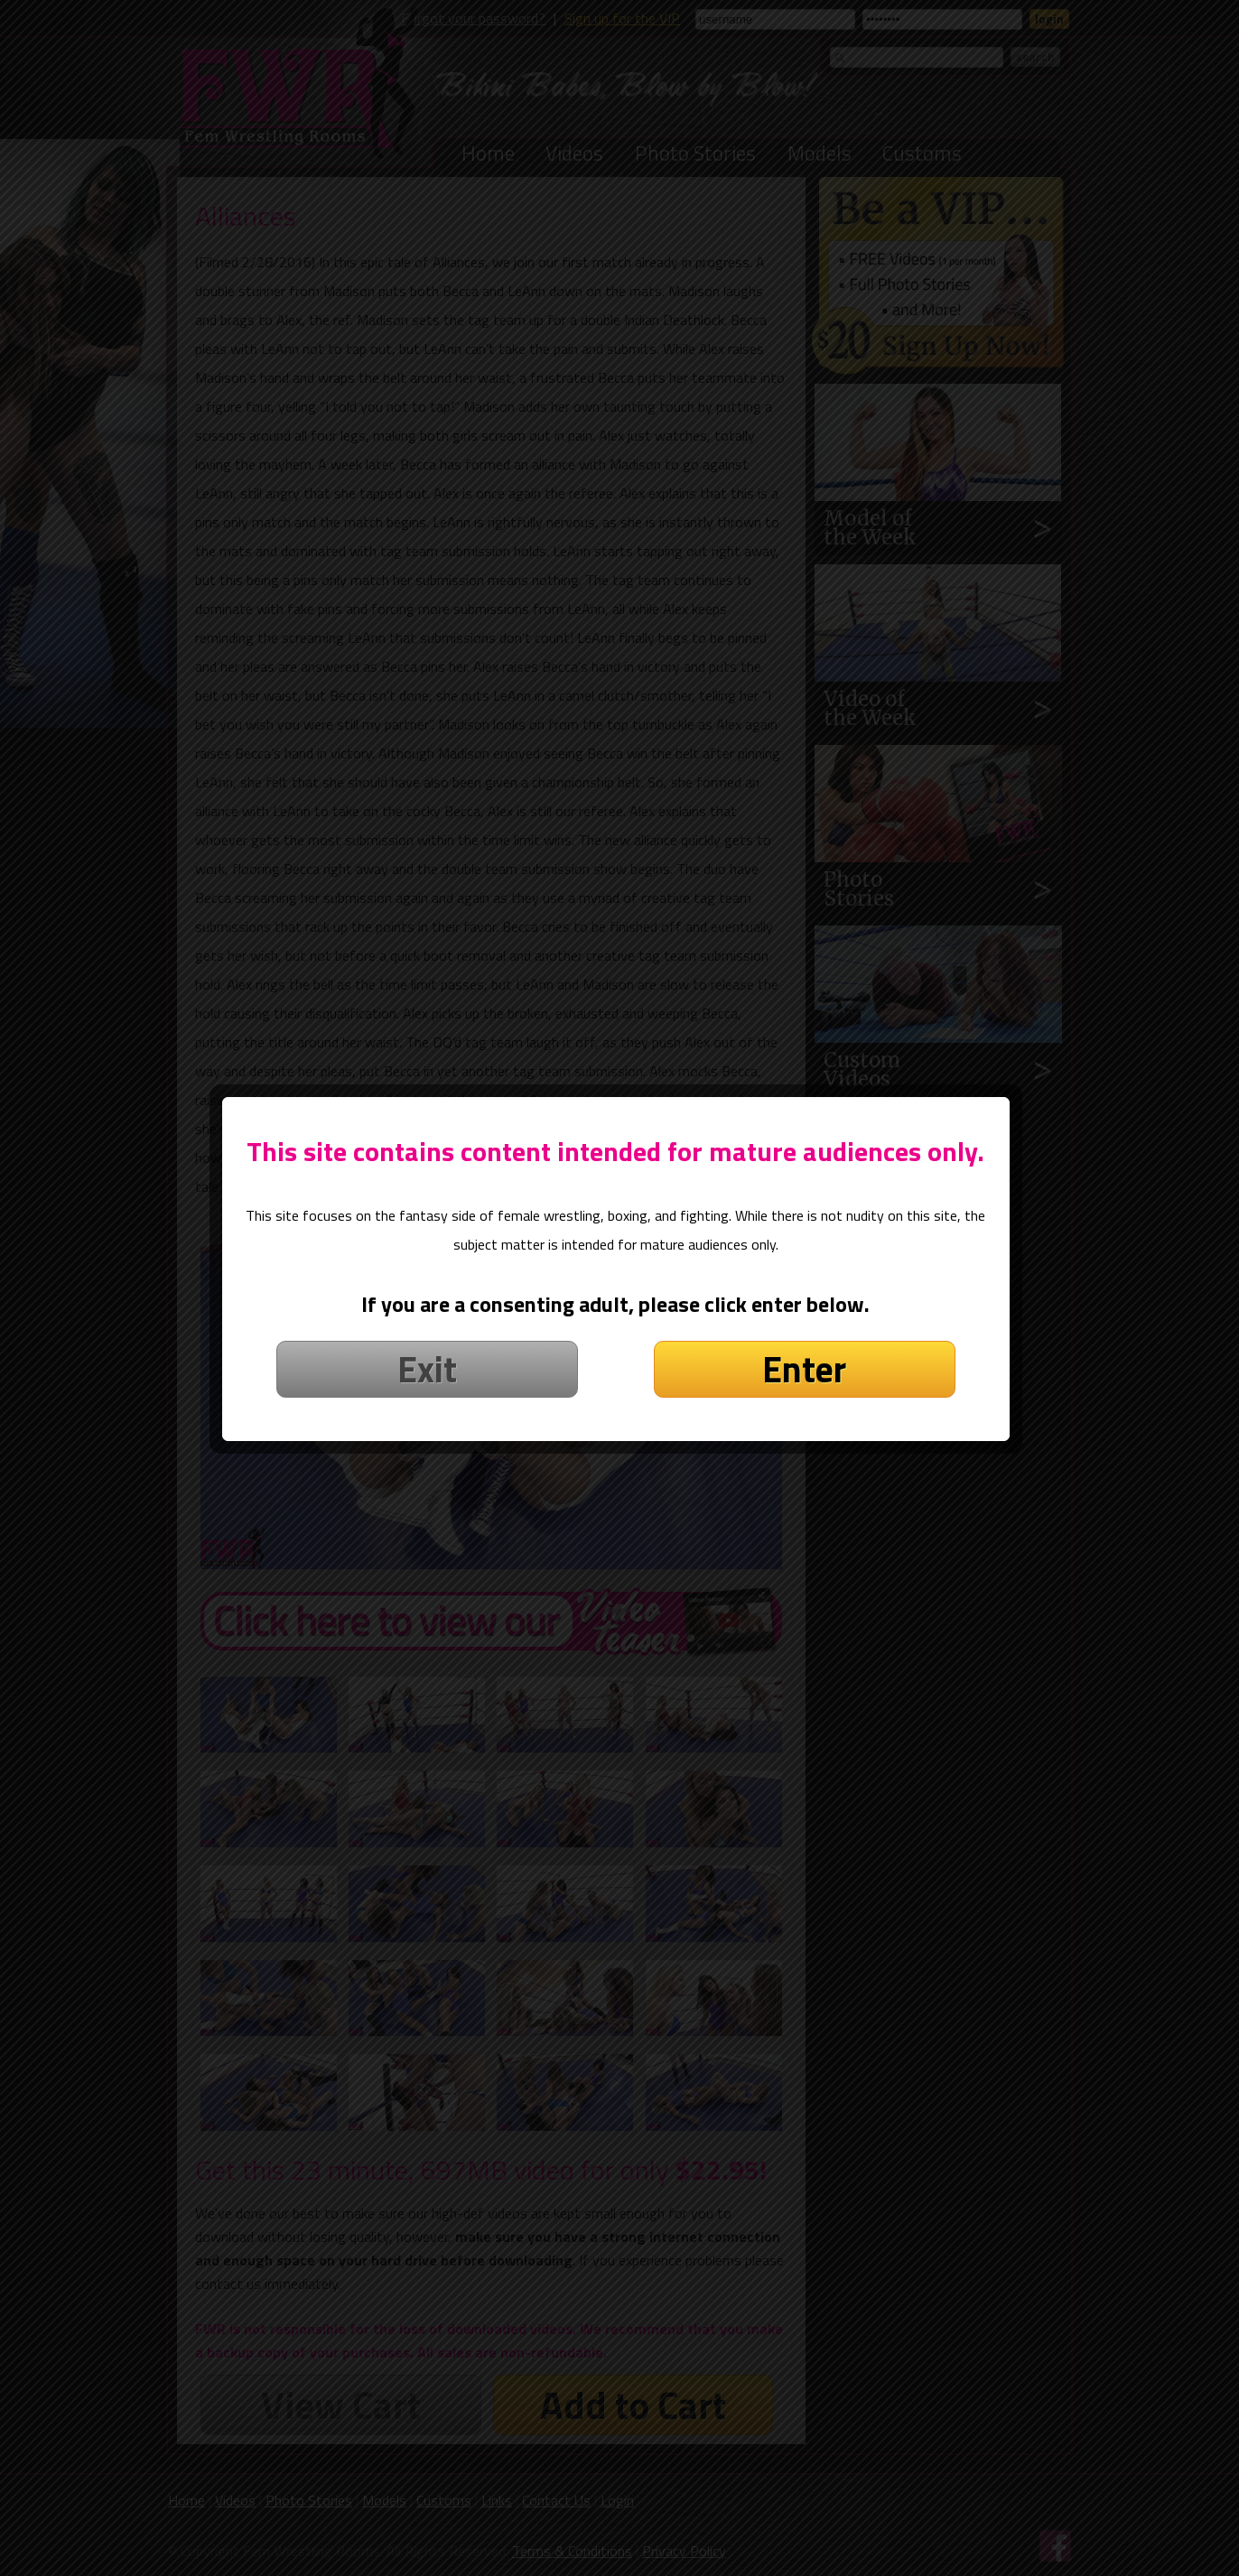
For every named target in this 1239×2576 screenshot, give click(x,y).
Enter (809, 1388)
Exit (431, 1388)
